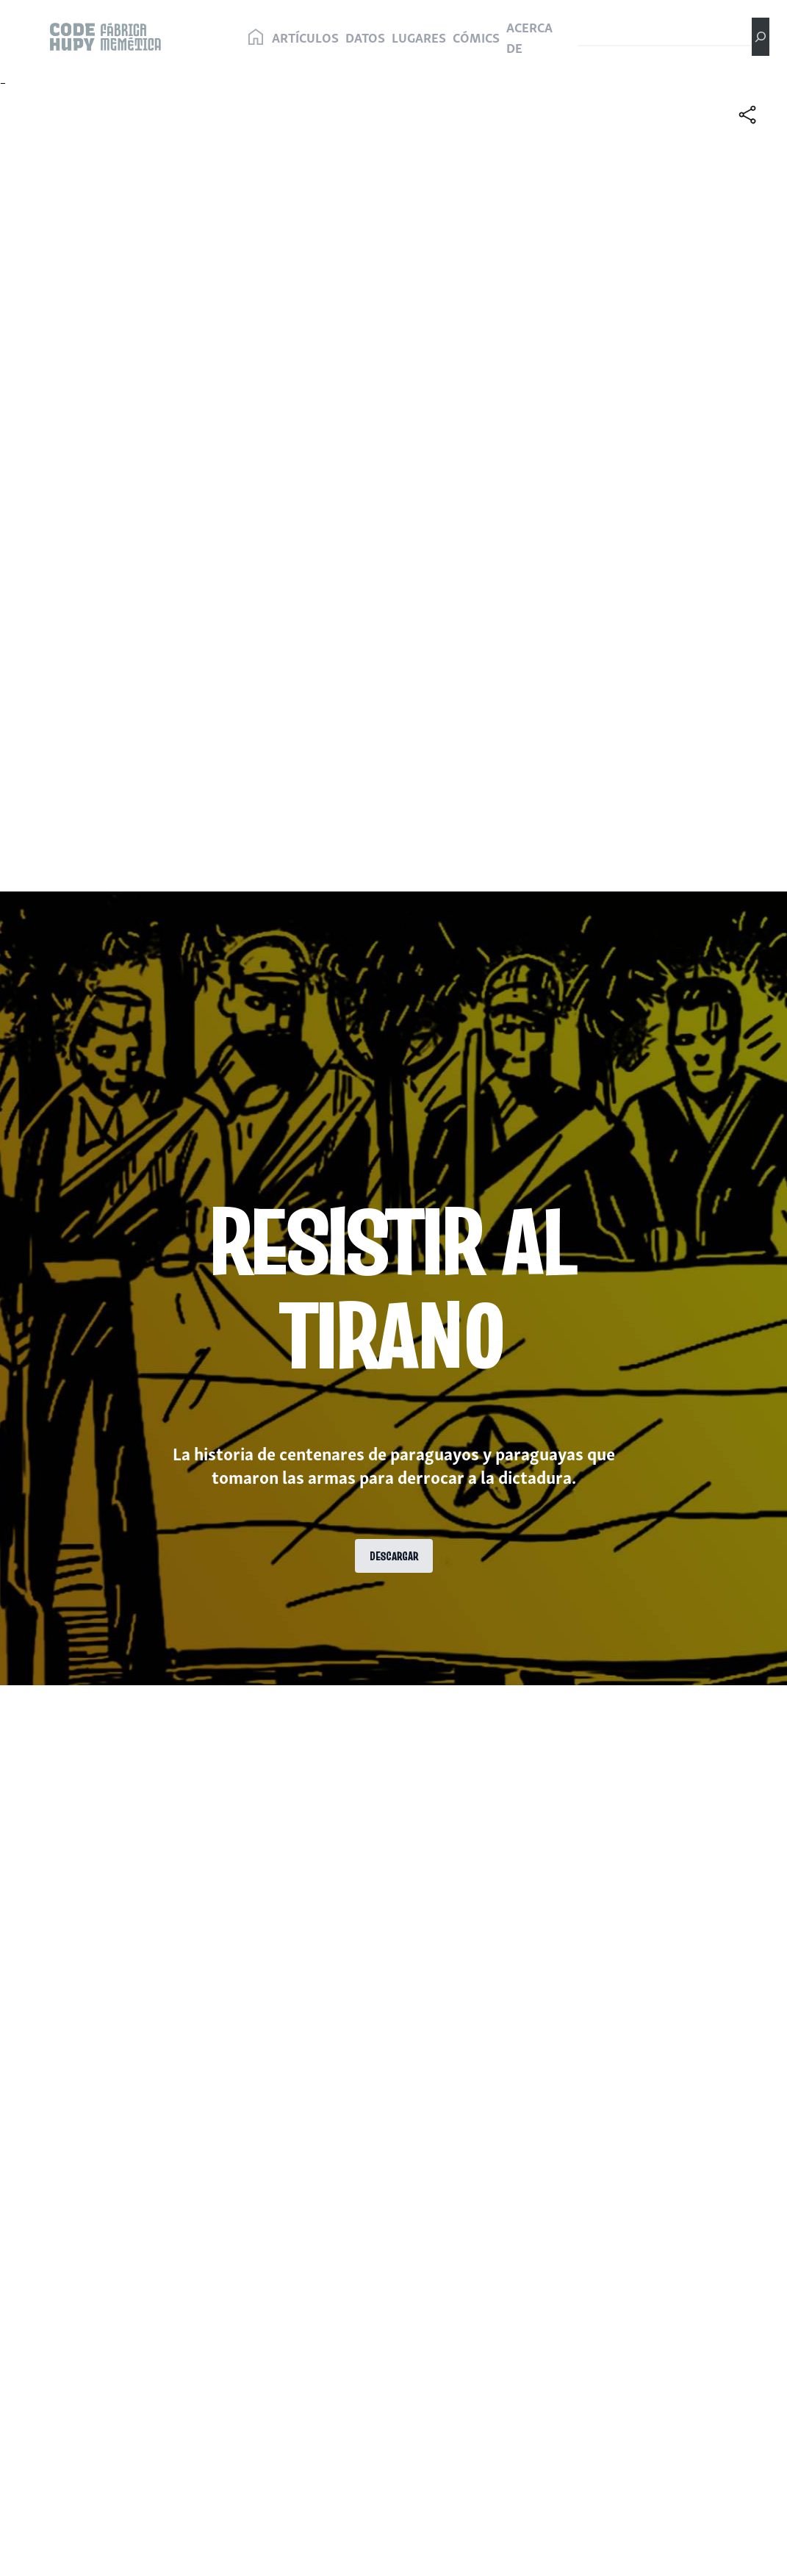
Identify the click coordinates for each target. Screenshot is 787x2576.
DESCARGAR (394, 1556)
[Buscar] (760, 37)
